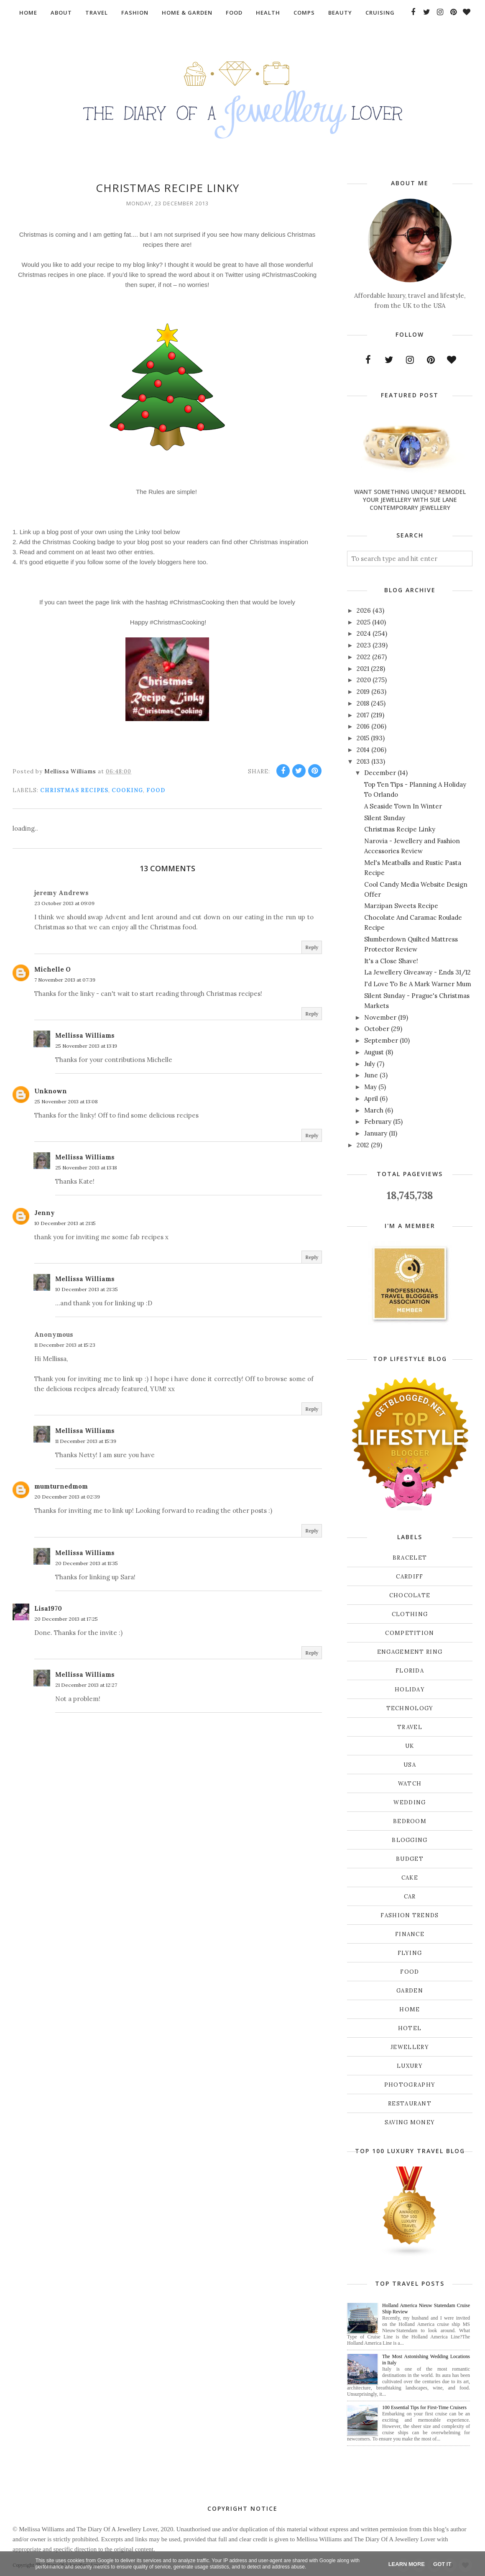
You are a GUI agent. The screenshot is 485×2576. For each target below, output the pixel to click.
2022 (363, 657)
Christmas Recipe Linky (399, 829)
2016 (363, 726)
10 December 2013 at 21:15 (65, 1223)
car (410, 1896)
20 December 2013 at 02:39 (67, 1497)
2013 (363, 761)
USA (409, 1764)
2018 (363, 703)
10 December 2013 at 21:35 (86, 1289)
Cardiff (409, 1576)
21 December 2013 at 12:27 (86, 1685)
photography (409, 2084)
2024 (364, 633)
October (376, 1029)
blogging (409, 1840)
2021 (363, 669)
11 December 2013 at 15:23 (64, 1345)
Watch (410, 1783)
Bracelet (410, 1557)
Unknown (50, 1091)
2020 (364, 680)
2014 (363, 750)
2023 (364, 645)
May (370, 1087)
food (155, 790)
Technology (410, 1708)
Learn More (406, 2564)
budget (410, 1858)
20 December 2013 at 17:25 (66, 1619)
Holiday (410, 1689)
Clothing (410, 1614)
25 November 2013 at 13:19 (86, 1046)
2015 (363, 738)
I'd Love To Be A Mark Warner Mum (417, 984)
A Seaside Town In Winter (403, 806)
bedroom (409, 1821)
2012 (363, 1145)
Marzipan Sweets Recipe (401, 906)
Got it (442, 2564)
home (409, 2009)
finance (409, 1934)
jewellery (410, 2047)
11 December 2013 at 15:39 (85, 1441)
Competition (409, 1633)
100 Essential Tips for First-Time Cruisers (424, 2407)
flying (410, 1953)
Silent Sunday (384, 818)
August (374, 1052)
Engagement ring (410, 1651)
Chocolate (410, 1595)
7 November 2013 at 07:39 (64, 980)
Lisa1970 (48, 1608)
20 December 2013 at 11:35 (86, 1563)
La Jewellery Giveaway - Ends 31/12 (417, 972)
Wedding (409, 1802)
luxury (410, 2065)
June (371, 1075)
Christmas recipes (74, 790)
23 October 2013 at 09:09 (64, 903)
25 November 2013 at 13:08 (66, 1101)
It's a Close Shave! (391, 961)
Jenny (44, 1213)
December (380, 773)
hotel (410, 2028)
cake (409, 1877)
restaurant (409, 2103)
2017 (363, 715)
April (371, 1099)
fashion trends (409, 1915)
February (377, 1122)
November (380, 1017)
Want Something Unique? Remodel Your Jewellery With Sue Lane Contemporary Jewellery (410, 500)
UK (409, 1746)
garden (409, 1990)
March (373, 1110)
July (369, 1064)
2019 (363, 692)
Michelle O (52, 969)
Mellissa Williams (85, 1035)
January (375, 1133)
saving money (410, 2122)
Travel (409, 1727)
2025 (363, 622)
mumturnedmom (61, 1486)
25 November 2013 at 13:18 (86, 1167)
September (381, 1040)
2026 (364, 610)
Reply (311, 947)
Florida (410, 1670)
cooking (127, 790)
